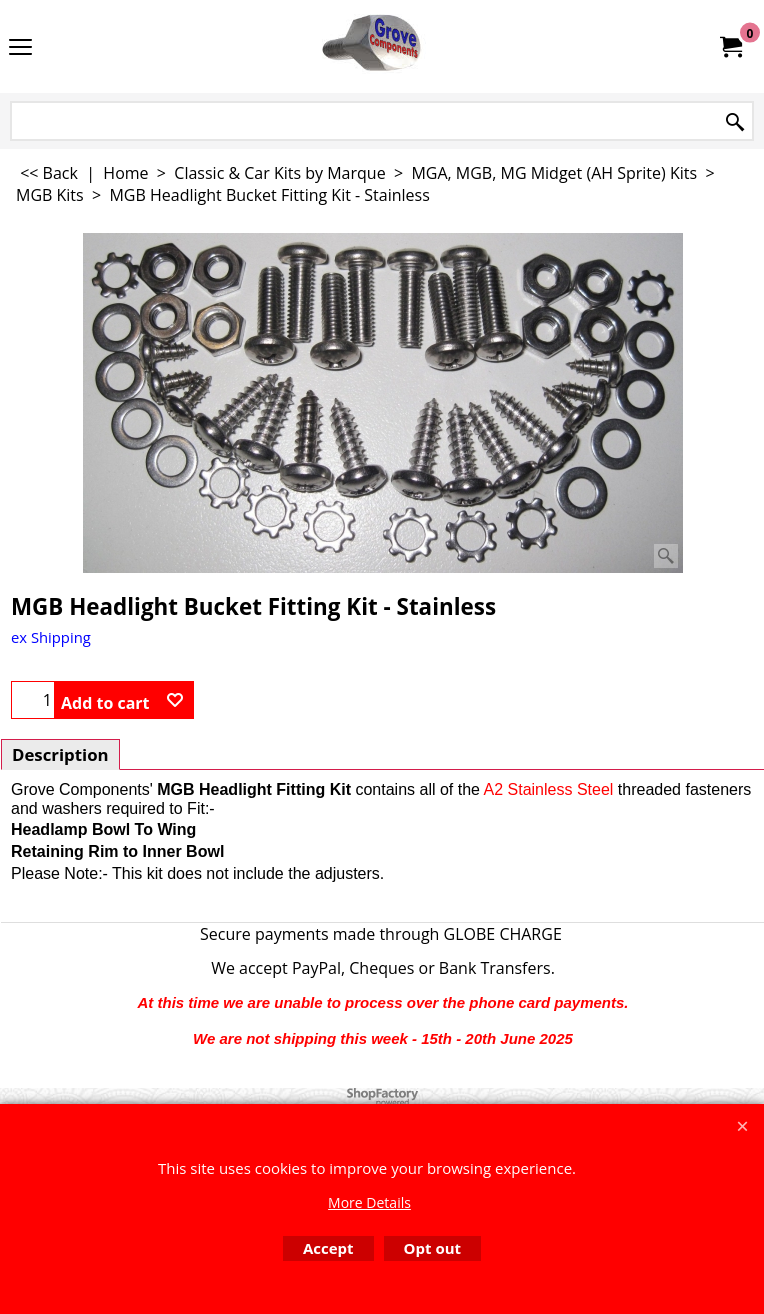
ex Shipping (51, 637)
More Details (369, 1202)
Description (60, 754)
